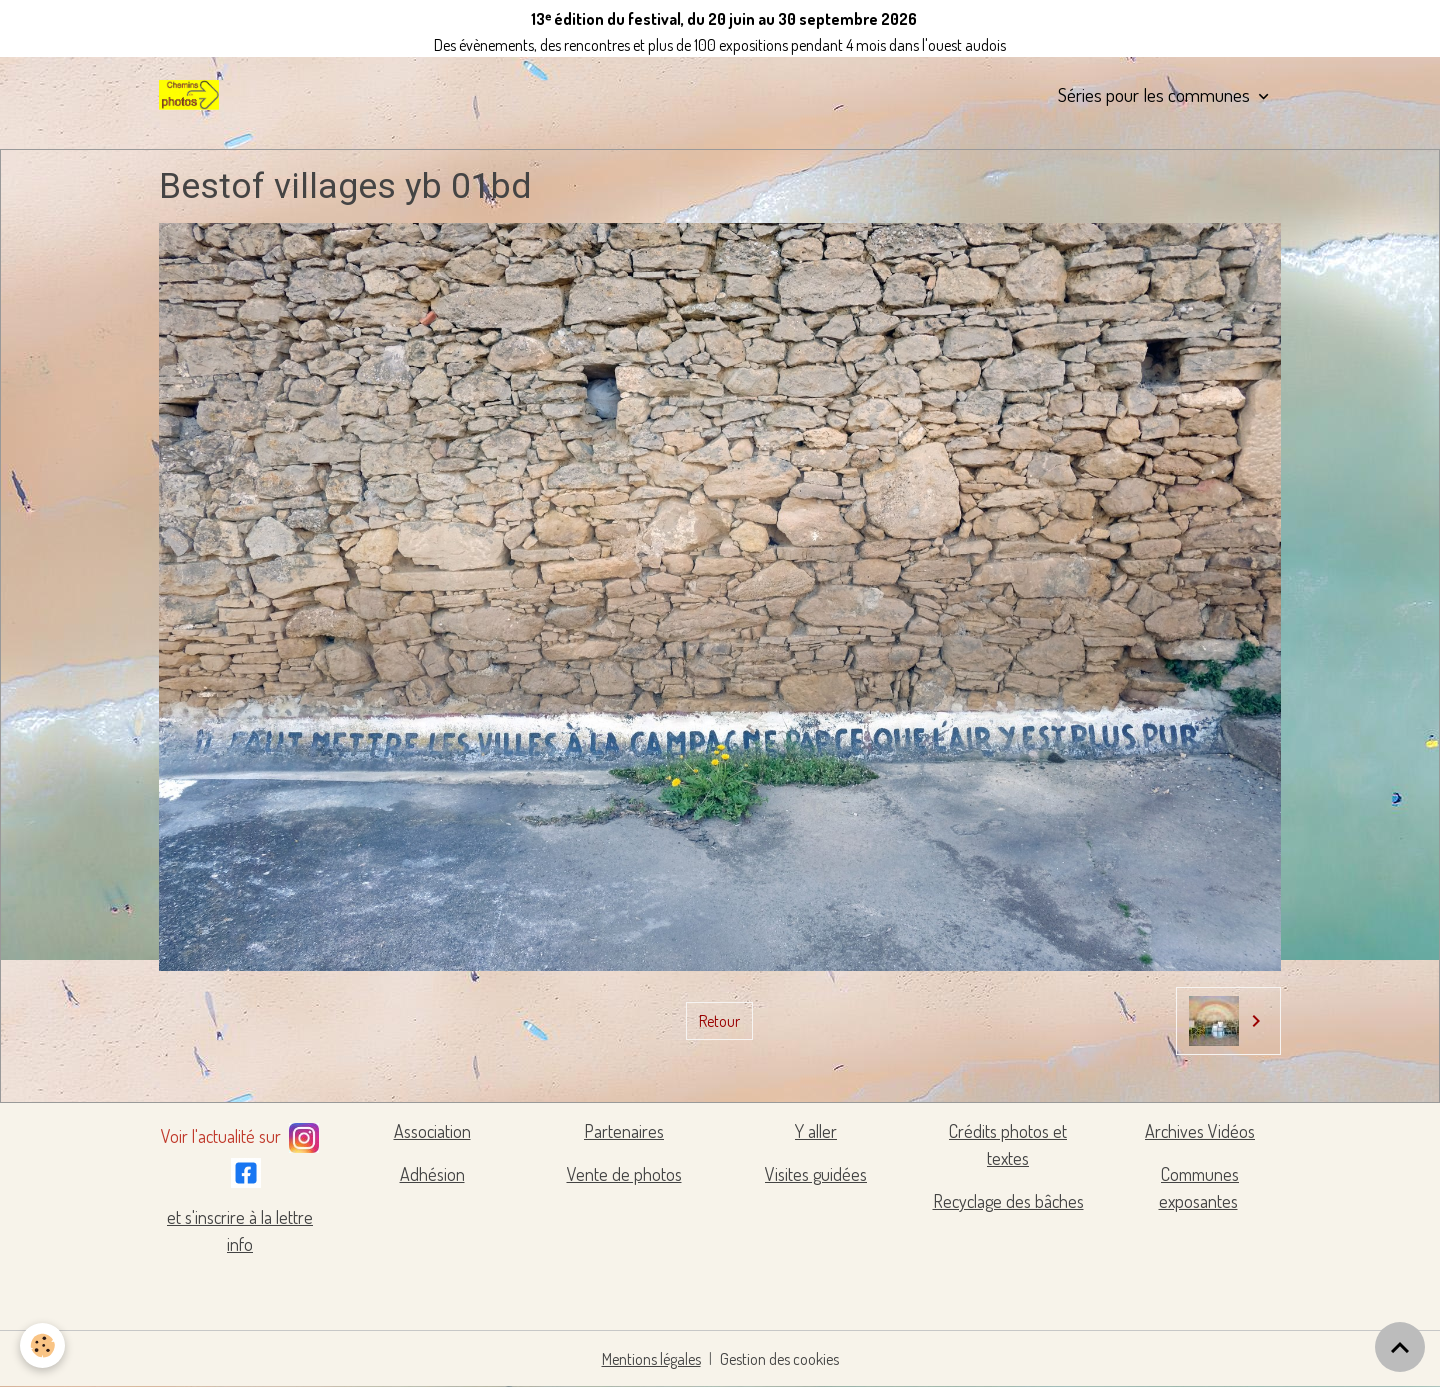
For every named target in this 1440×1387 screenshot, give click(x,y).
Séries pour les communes (1156, 94)
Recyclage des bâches (1008, 1201)
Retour (719, 1021)
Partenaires (624, 1131)
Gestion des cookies (779, 1359)
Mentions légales (651, 1359)
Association (432, 1131)
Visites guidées (816, 1174)
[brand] (193, 95)
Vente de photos (624, 1174)
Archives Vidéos (1200, 1131)
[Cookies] (42, 1345)
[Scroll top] (1400, 1347)
